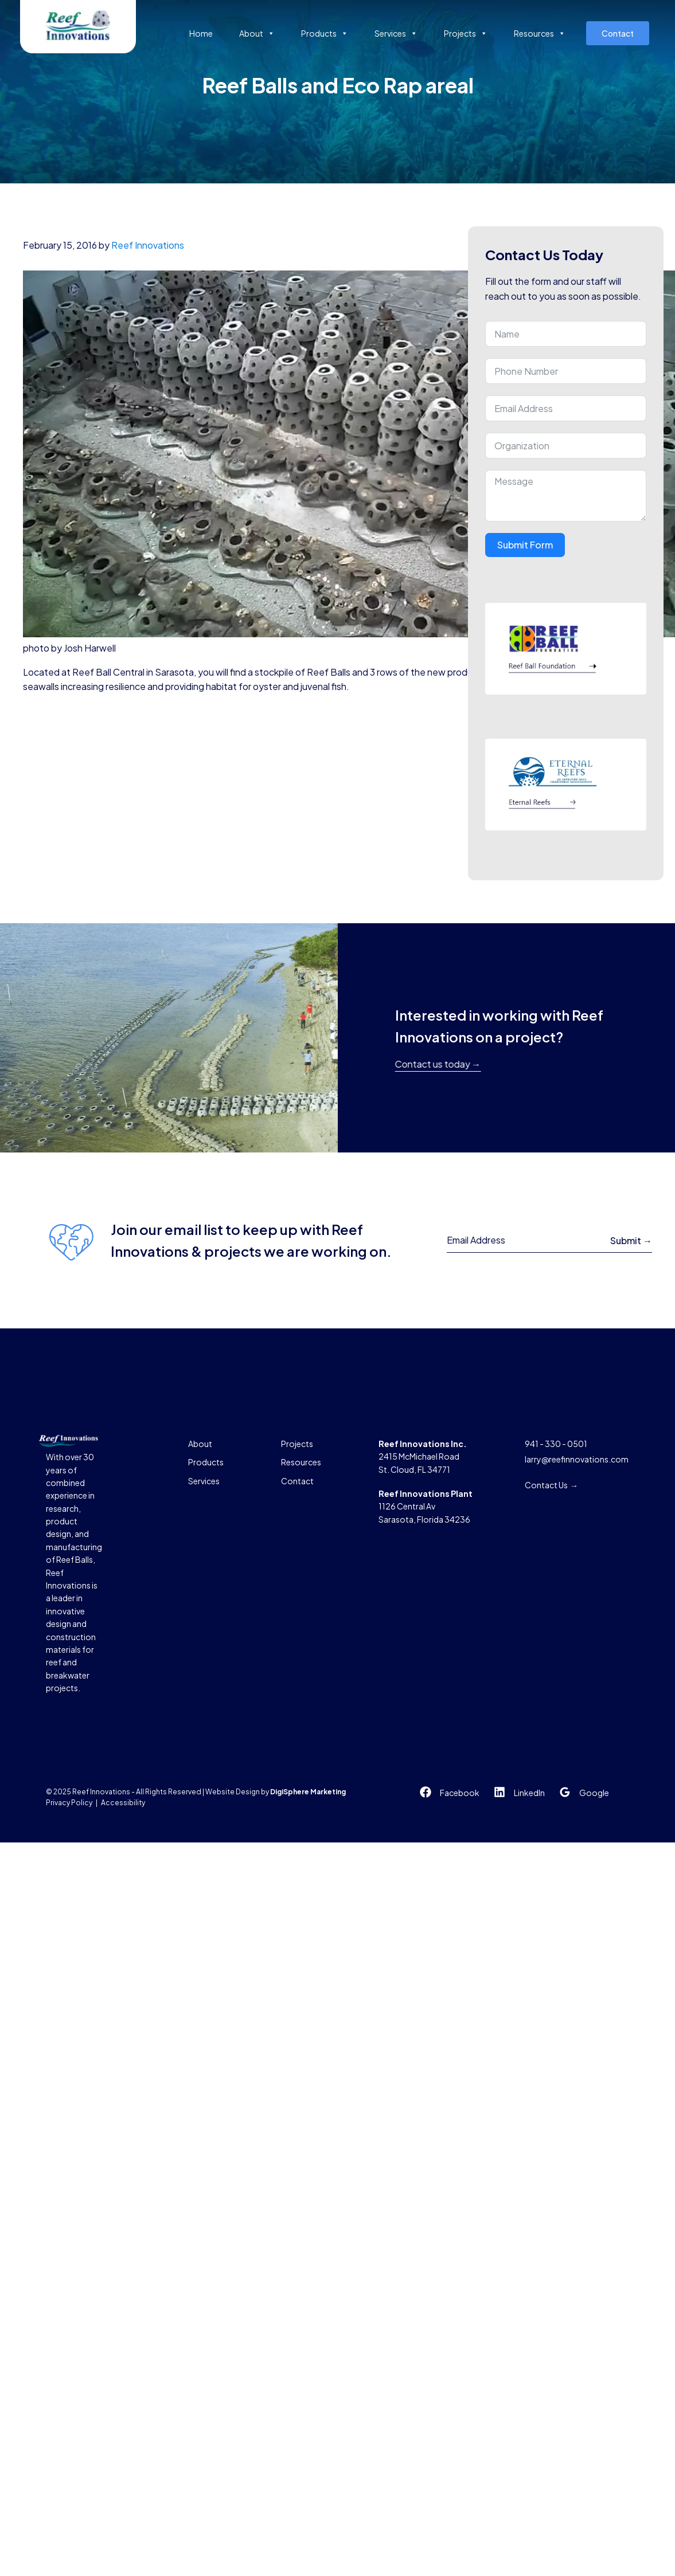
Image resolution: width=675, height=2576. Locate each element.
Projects (465, 33)
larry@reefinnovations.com (577, 1459)
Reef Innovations (147, 245)
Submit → (631, 1240)
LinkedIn (529, 1792)
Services (396, 33)
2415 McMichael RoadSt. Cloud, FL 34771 (423, 1456)
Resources (539, 33)
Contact (618, 33)
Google (594, 1792)
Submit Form (525, 545)
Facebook (459, 1792)
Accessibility (123, 1802)
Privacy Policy (69, 1802)
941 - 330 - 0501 (556, 1443)
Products (324, 33)
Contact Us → (551, 1485)
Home (201, 33)
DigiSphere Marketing (308, 1791)
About (257, 33)
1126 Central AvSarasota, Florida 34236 (426, 1506)
